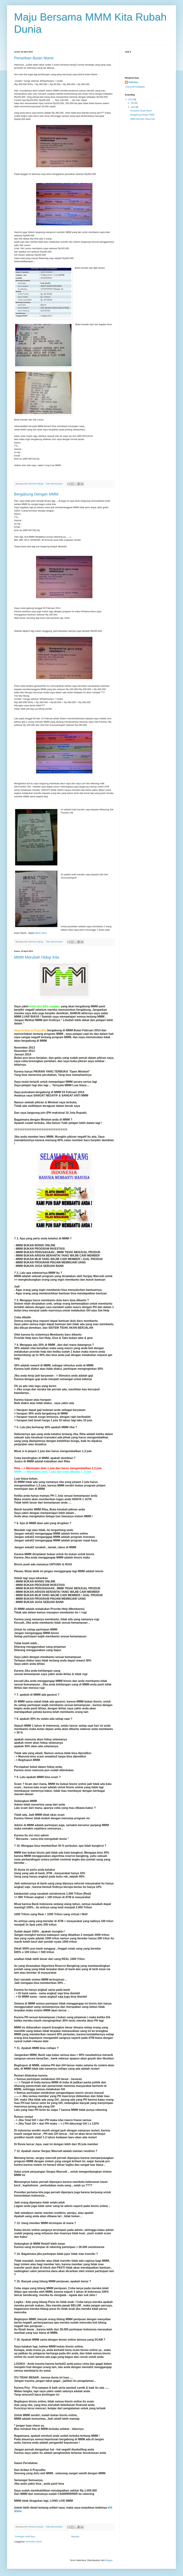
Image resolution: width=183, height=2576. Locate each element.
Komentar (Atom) (34, 2541)
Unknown (133, 82)
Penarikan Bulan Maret (33, 58)
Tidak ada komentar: (55, 484)
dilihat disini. (41, 933)
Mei (133, 103)
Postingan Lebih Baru (25, 2536)
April (133, 107)
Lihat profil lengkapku (135, 87)
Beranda (75, 2536)
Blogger (109, 2560)
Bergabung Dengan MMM (36, 494)
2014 (131, 99)
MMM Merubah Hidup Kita (36, 957)
